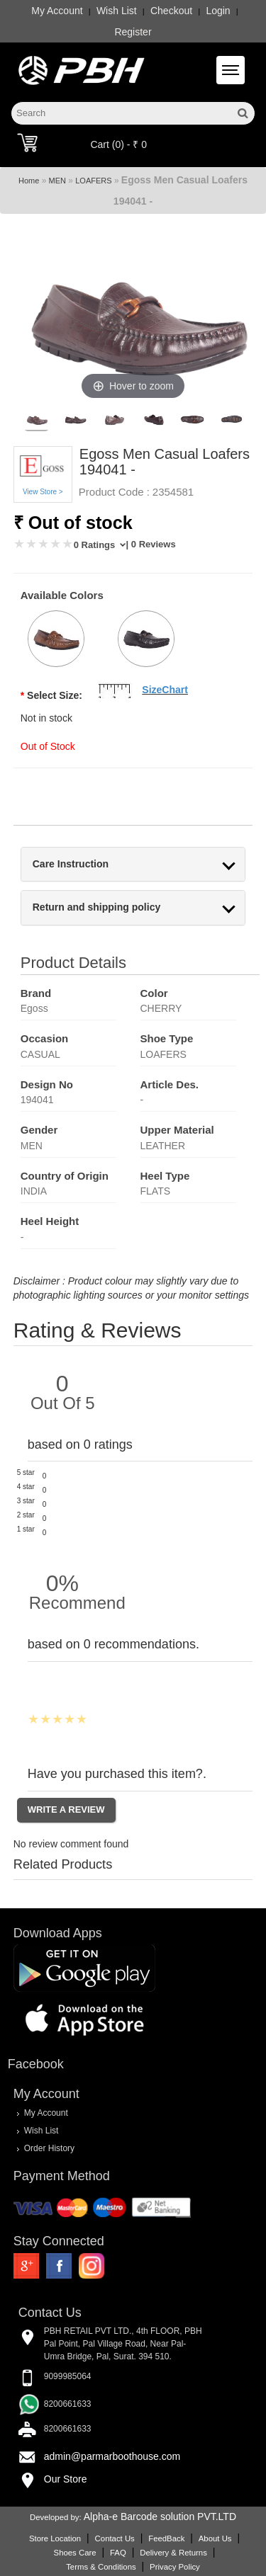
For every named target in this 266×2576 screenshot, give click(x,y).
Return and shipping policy (96, 907)
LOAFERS (93, 180)
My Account (56, 10)
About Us (215, 2538)
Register (132, 32)
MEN (57, 180)
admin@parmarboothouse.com (112, 2456)
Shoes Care (75, 2552)
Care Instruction (71, 864)
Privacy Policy (175, 2567)
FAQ (118, 2552)
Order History (49, 2148)
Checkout (171, 10)
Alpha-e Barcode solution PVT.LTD (160, 2516)
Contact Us (115, 2538)
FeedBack (166, 2538)
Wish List (116, 10)
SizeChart (165, 689)
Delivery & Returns (173, 2552)
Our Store (65, 2479)
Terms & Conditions (100, 2567)
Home (28, 180)
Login (218, 10)
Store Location (55, 2538)
